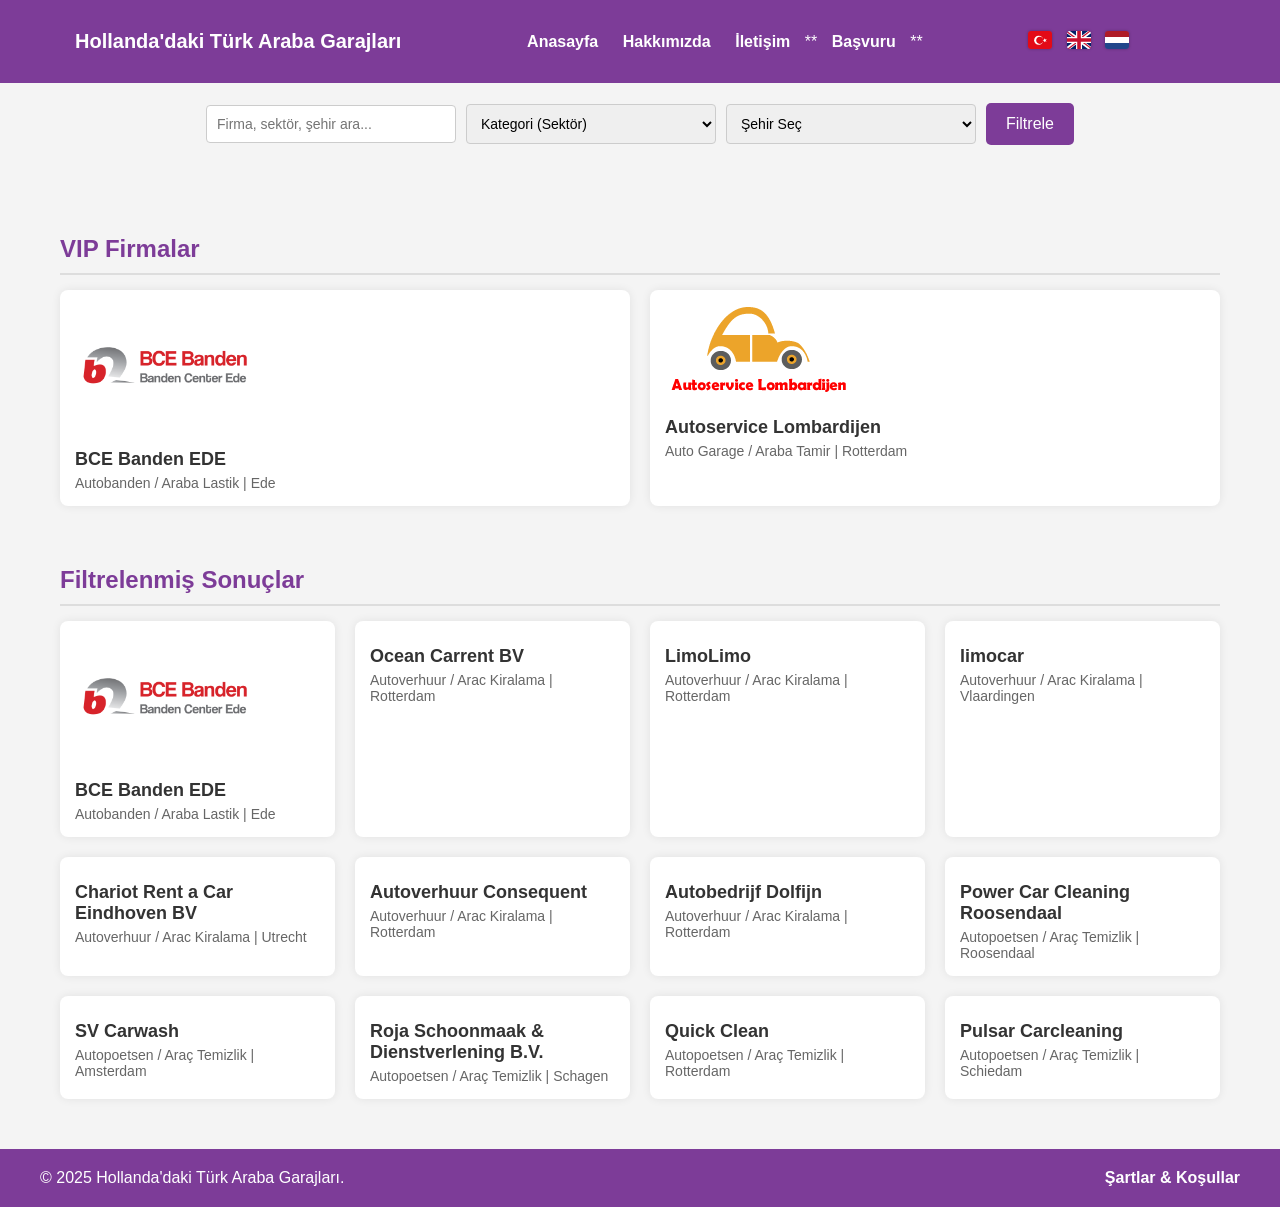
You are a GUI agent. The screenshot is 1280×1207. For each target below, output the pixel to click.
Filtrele (1030, 123)
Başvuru (864, 41)
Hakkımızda (667, 41)
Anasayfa (562, 41)
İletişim (762, 41)
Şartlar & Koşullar (1172, 1177)
